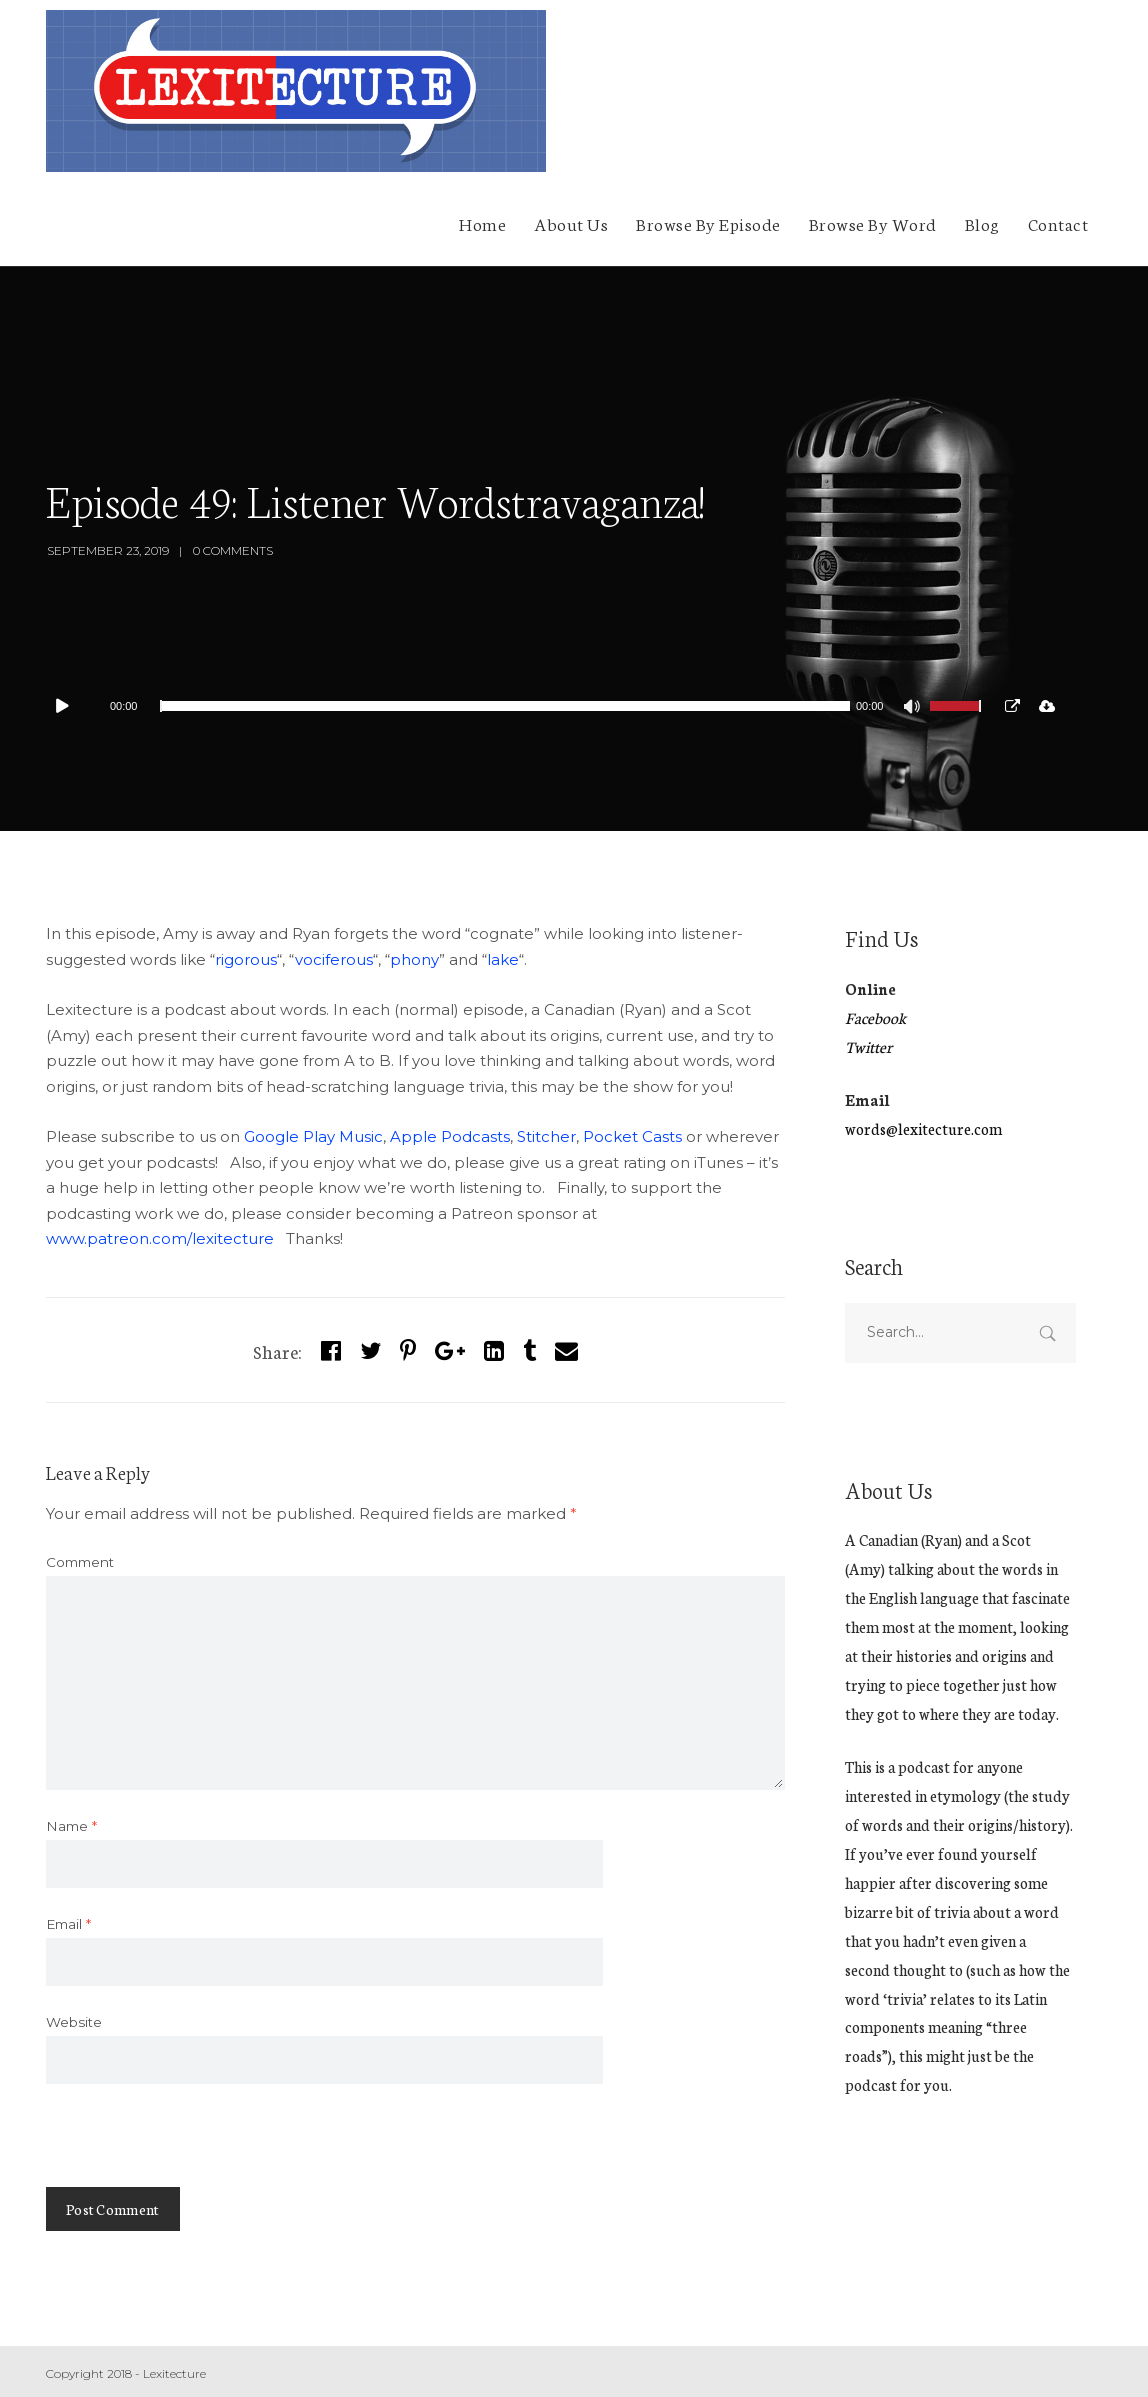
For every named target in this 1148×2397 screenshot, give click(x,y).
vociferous (334, 959)
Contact (1058, 223)
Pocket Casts (632, 1136)
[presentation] (198, 2148)
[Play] (72, 706)
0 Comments (233, 550)
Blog (982, 223)
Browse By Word (873, 223)
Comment (80, 1562)
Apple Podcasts (450, 1136)
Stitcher (546, 1136)
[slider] (504, 706)
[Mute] (914, 709)
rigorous (246, 959)
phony (414, 959)
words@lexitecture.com (923, 1128)
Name (71, 1826)
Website (74, 2022)
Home (482, 223)
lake (503, 959)
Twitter (868, 1046)
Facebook (875, 1017)
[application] (521, 706)
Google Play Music (313, 1136)
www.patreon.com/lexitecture (160, 1238)
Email (68, 1924)
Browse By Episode (708, 223)
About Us (571, 223)
